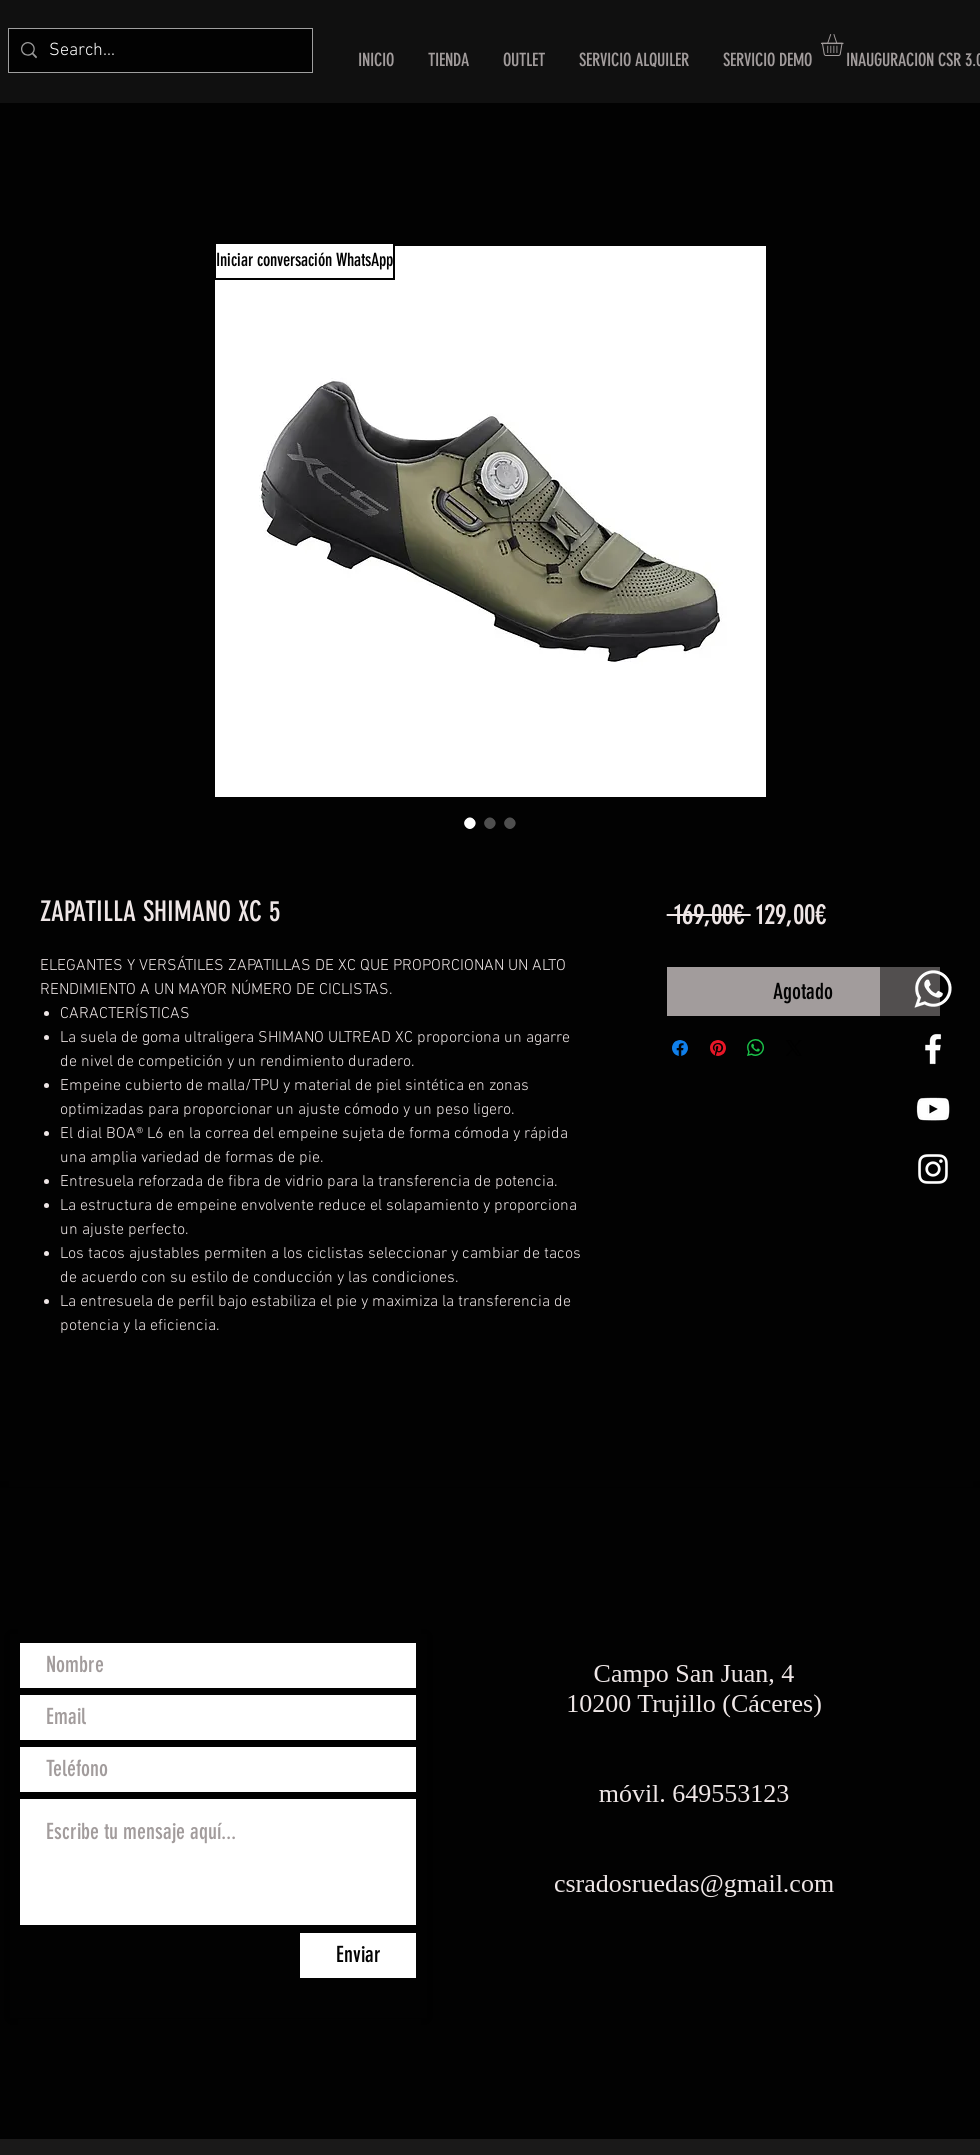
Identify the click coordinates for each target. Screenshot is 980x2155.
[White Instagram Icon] (933, 1169)
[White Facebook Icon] (933, 1049)
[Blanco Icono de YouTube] (933, 1109)
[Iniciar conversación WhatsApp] (304, 261)
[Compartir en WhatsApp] (756, 1048)
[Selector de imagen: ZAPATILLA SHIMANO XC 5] (470, 823)
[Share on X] (794, 1048)
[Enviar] (358, 1955)
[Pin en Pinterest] (718, 1048)
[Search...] (159, 50)
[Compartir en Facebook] (680, 1048)
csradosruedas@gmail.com (694, 1883)
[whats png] (933, 989)
